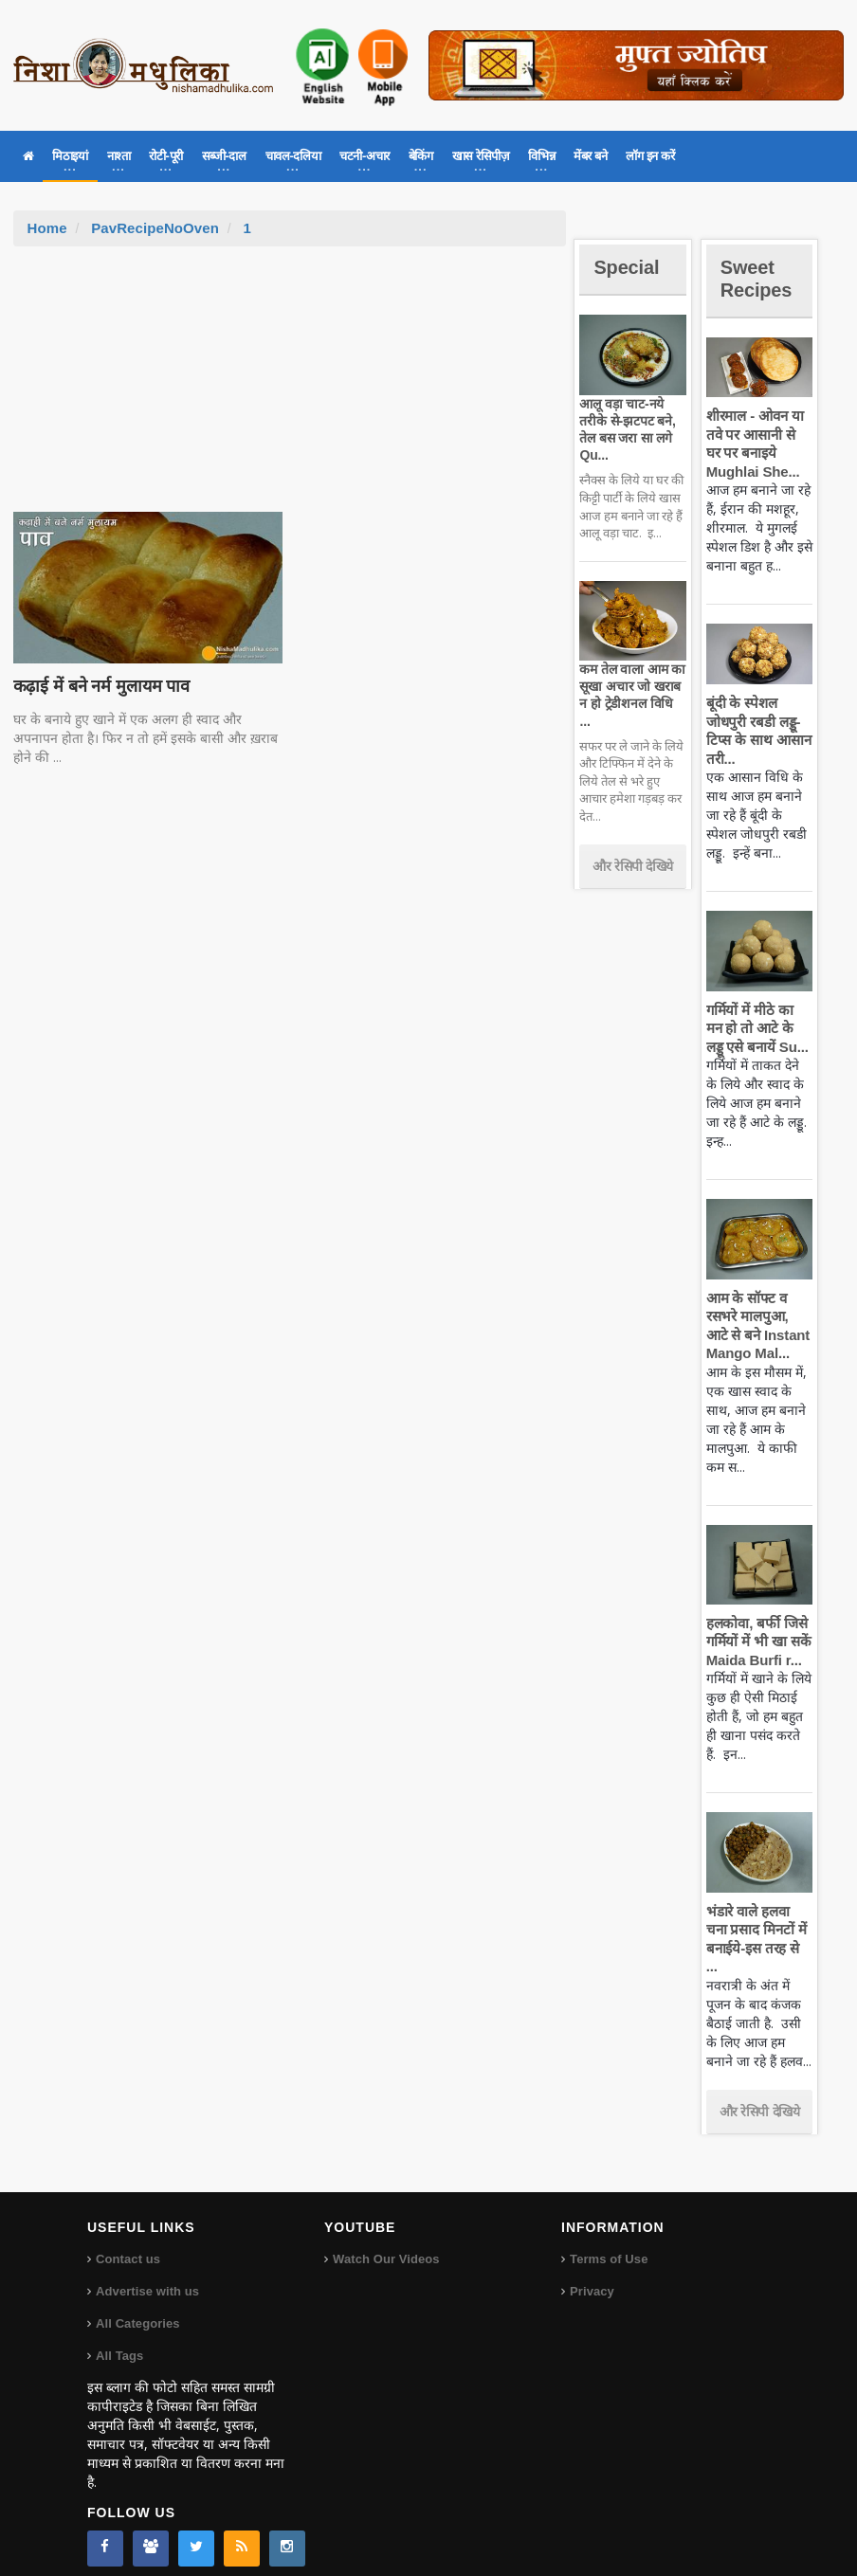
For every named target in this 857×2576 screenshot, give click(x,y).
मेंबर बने (590, 156)
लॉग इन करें (650, 156)
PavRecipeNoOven (154, 228)
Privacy (591, 2273)
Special (628, 267)
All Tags (119, 2338)
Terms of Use (608, 2241)
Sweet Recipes (759, 278)
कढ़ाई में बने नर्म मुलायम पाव (99, 686)
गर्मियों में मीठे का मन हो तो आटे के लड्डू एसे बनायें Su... (758, 1028)
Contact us (127, 2241)
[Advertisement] (289, 388)
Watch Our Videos (385, 2241)
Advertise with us (147, 2273)
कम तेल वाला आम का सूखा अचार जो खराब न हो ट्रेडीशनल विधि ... (631, 686)
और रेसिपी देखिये (633, 848)
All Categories (137, 2305)
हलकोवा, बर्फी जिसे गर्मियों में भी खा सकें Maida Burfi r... (757, 1641)
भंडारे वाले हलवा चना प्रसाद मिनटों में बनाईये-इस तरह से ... (758, 1929)
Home (47, 228)
